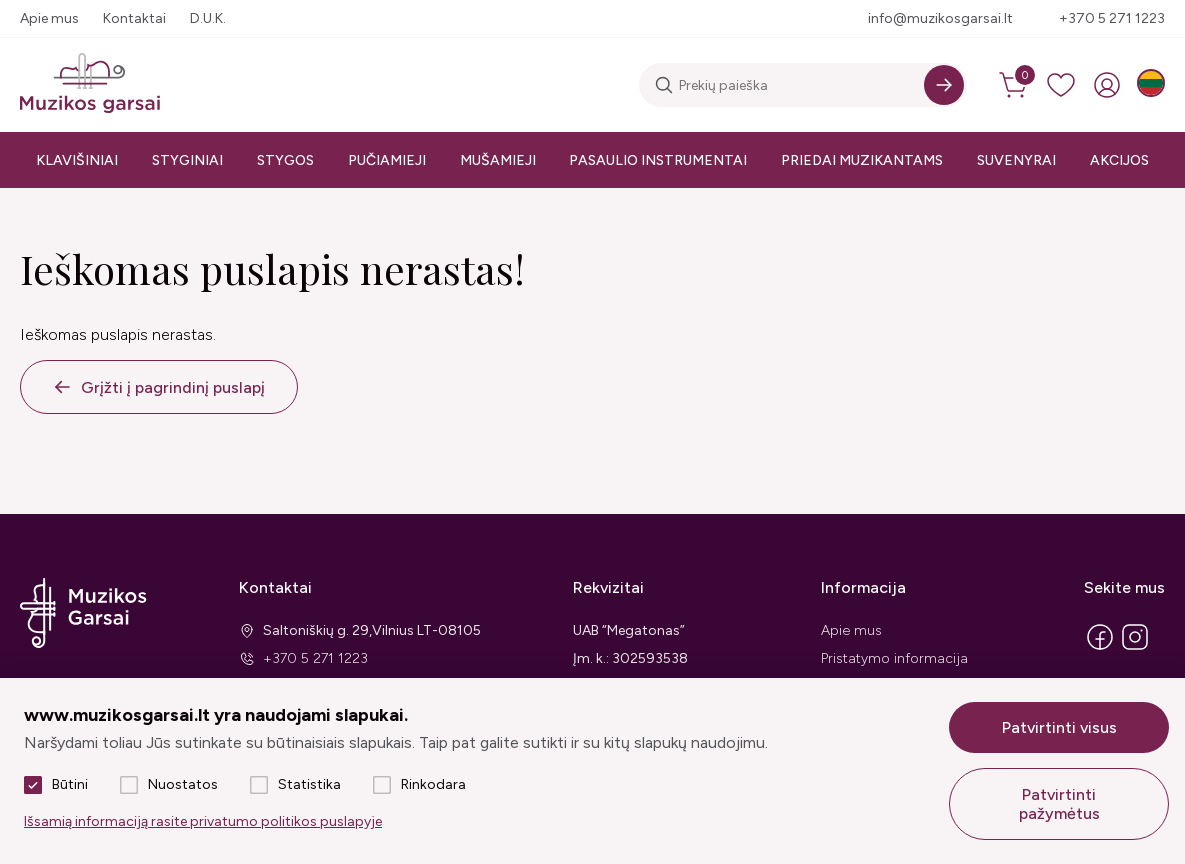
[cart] (1015, 85)
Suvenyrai (1016, 160)
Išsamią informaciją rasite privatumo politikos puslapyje (203, 821)
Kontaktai (134, 18)
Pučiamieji (387, 160)
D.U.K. (208, 18)
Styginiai (187, 160)
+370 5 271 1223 (1112, 18)
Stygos (285, 160)
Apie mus (49, 18)
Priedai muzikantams (862, 160)
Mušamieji (498, 160)
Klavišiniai (77, 160)
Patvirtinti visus (1059, 727)
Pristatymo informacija (894, 658)
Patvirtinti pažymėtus (1059, 804)
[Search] (944, 85)
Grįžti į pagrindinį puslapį (173, 387)
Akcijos (1119, 160)
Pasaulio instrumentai (658, 160)
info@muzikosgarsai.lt (940, 18)
